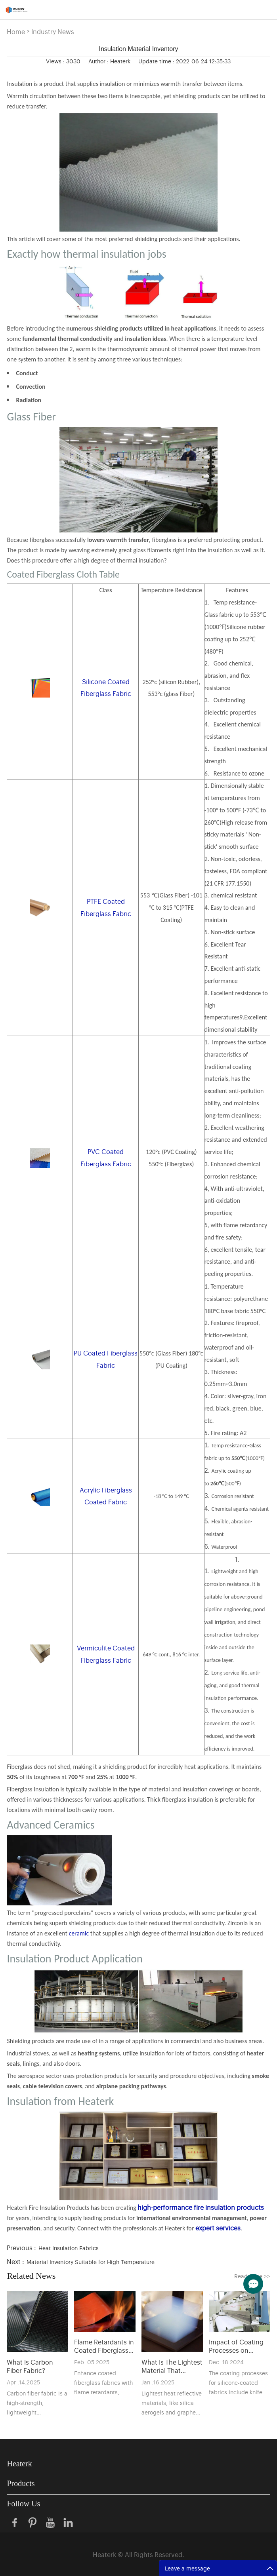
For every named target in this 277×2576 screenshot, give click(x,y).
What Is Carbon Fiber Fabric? (30, 2366)
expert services (218, 2227)
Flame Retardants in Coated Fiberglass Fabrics (104, 2346)
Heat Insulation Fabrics (68, 2247)
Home (16, 31)
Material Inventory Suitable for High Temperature (91, 2261)
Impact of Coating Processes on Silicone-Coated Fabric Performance (238, 2346)
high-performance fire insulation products (201, 2207)
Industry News (52, 31)
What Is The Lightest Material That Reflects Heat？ (171, 2366)
